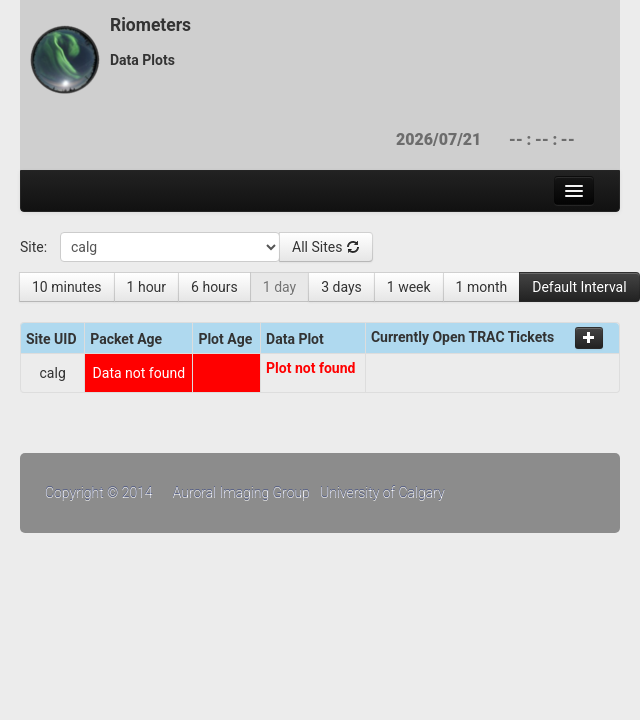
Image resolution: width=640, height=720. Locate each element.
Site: (33, 247)
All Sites (326, 247)
